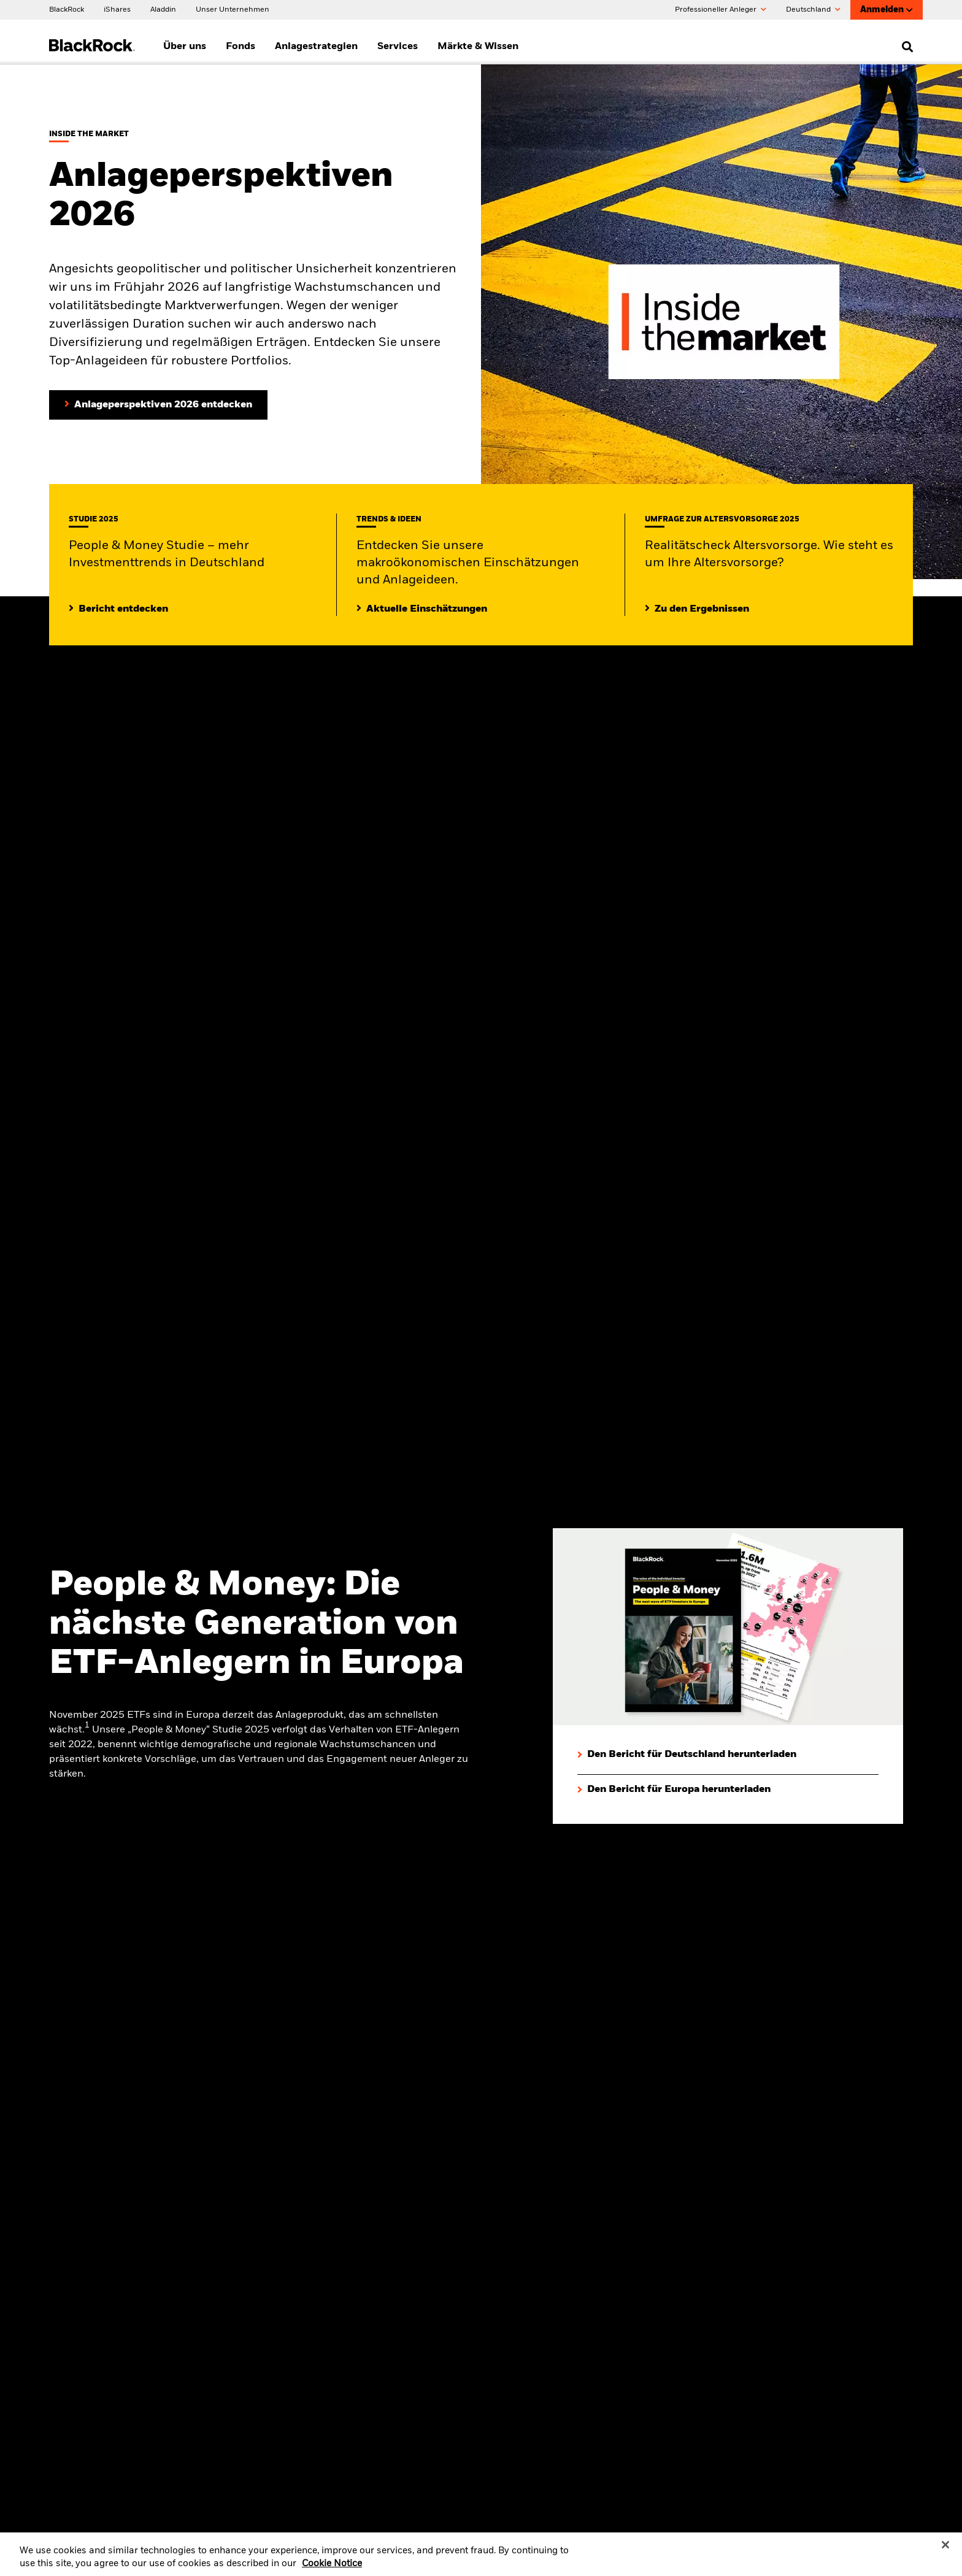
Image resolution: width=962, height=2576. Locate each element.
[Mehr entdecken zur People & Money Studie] (118, 609)
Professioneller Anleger (720, 9)
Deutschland (813, 9)
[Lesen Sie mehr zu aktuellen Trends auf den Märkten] (421, 609)
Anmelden (886, 10)
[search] (904, 47)
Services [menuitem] (397, 47)
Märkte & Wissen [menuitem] (477, 47)
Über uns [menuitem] (184, 47)
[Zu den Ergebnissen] (697, 609)
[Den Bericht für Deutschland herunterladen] (686, 1755)
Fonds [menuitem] (240, 47)
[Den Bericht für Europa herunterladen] (674, 1790)
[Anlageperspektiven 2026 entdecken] (158, 405)
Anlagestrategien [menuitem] (316, 47)
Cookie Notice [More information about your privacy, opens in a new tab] (332, 2571)
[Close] (945, 2551)
